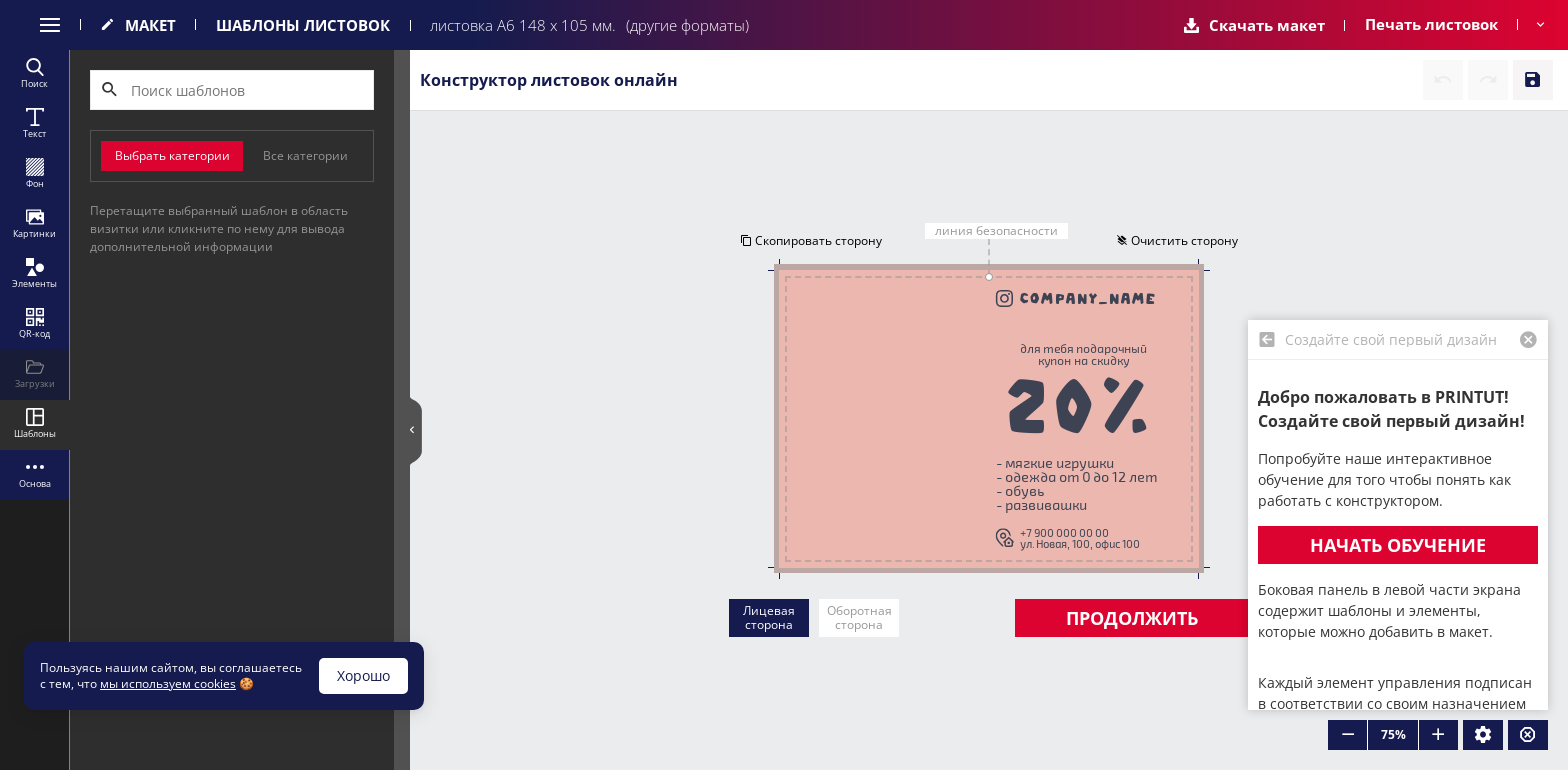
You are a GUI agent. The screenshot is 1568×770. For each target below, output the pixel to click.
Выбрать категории (172, 155)
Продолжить (1132, 618)
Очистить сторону (1177, 240)
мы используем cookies (168, 683)
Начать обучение (1398, 545)
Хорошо (363, 675)
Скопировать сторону (811, 240)
